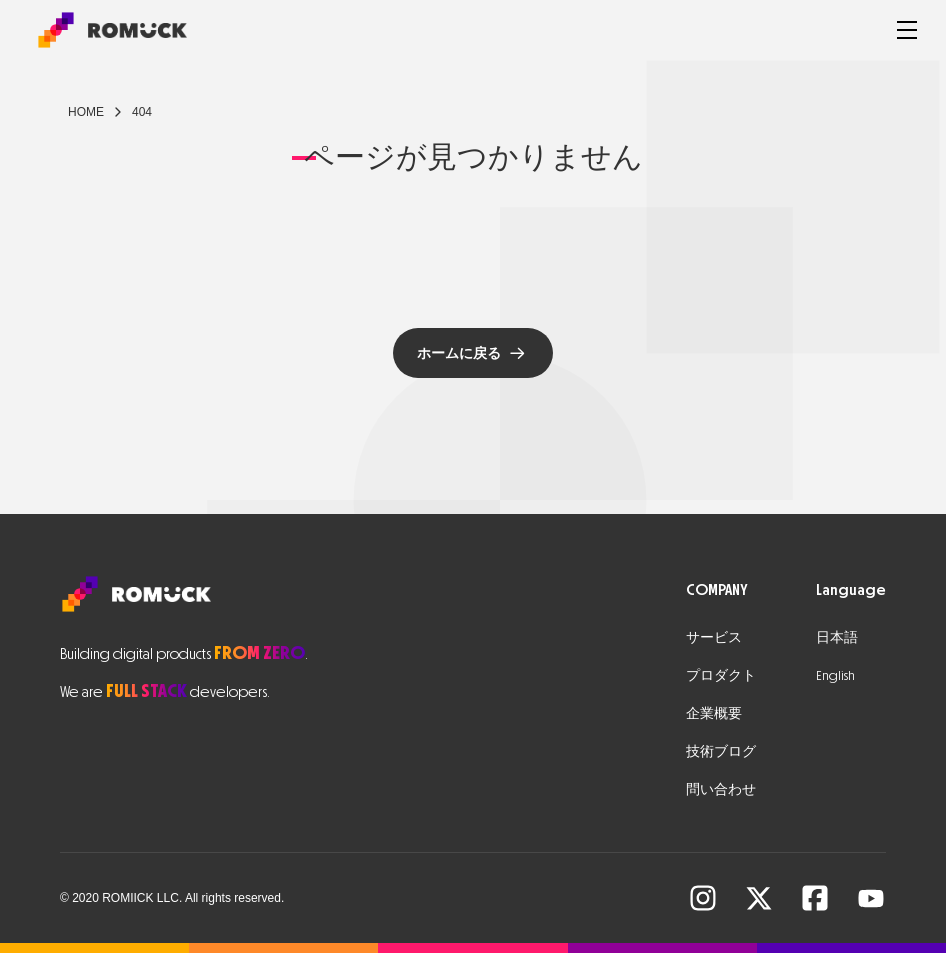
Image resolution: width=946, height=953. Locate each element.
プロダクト (721, 675)
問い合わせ (721, 789)
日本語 (837, 637)
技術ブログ (721, 751)
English (835, 675)
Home (86, 112)
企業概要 (714, 713)
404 (142, 112)
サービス (714, 637)
